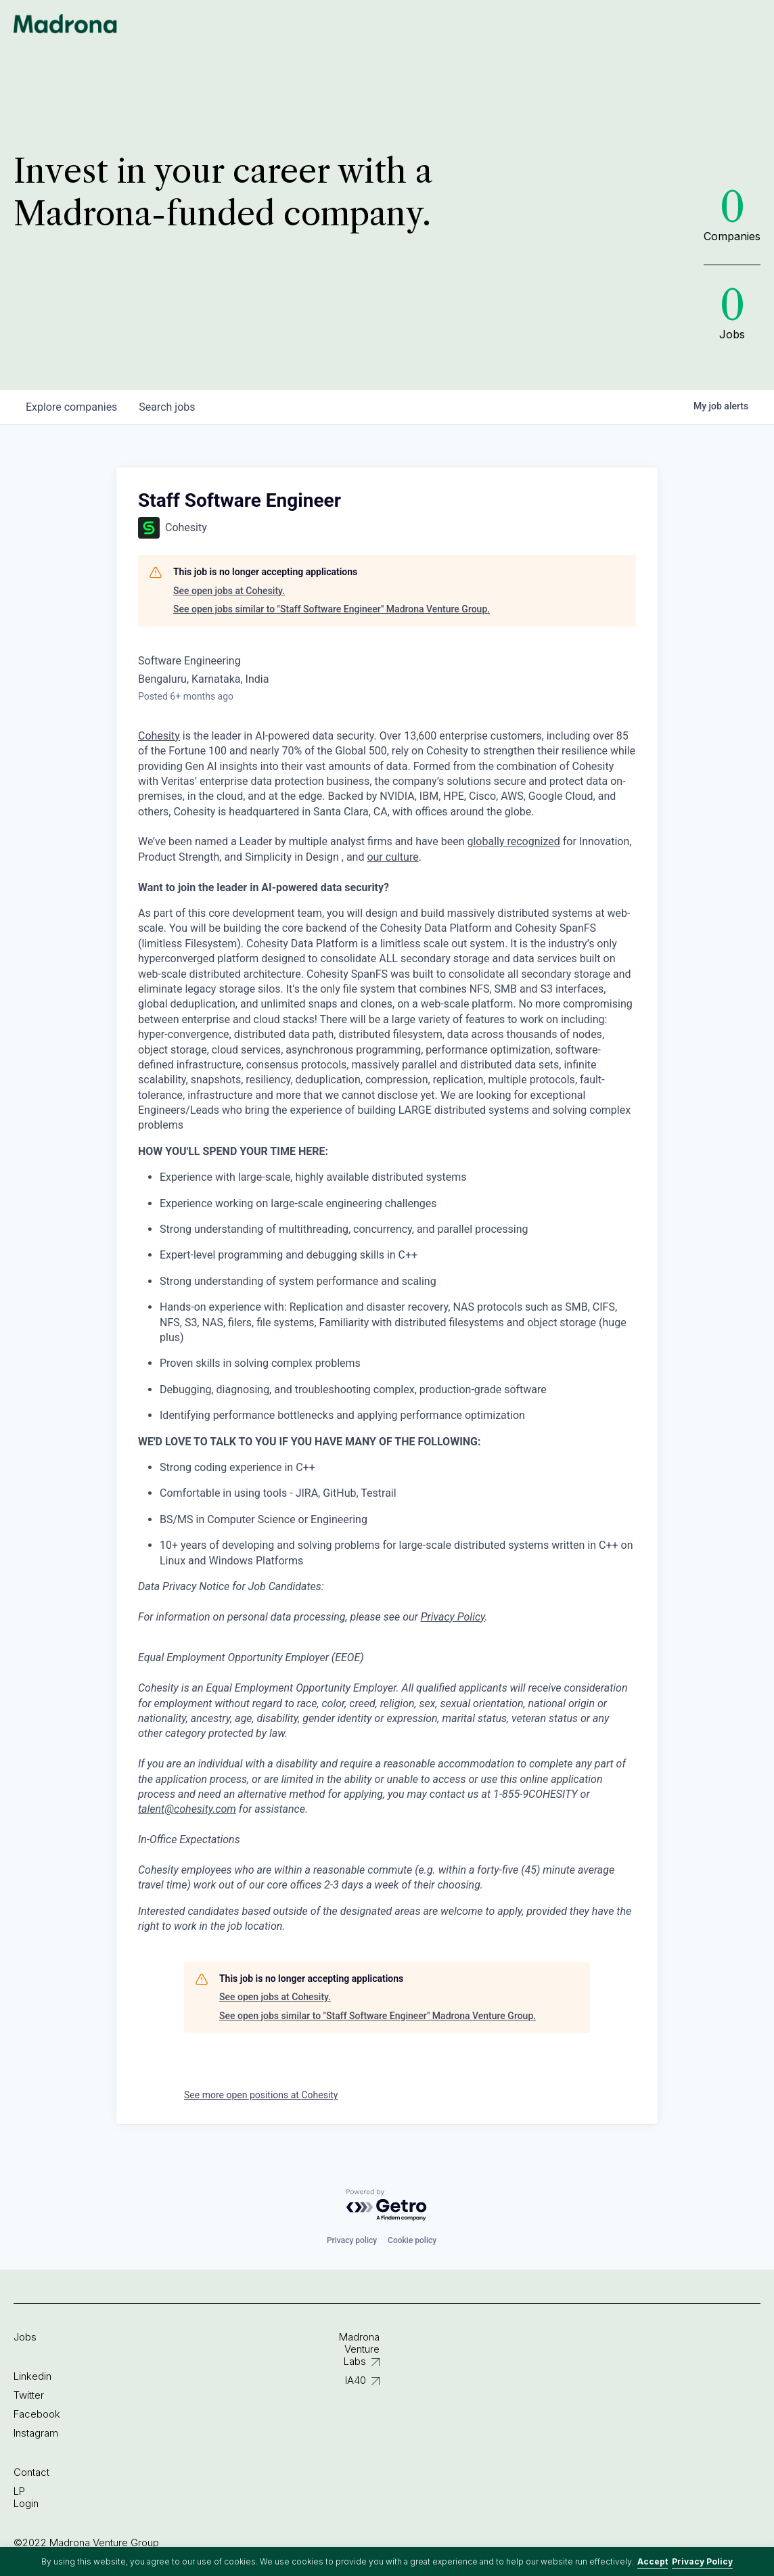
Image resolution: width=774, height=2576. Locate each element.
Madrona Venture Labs (359, 2349)
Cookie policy (412, 2240)
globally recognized (513, 841)
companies (71, 407)
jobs (167, 407)
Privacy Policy (702, 2561)
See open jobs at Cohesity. (229, 590)
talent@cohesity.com (187, 1809)
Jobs (25, 2336)
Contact (31, 2472)
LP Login (26, 2497)
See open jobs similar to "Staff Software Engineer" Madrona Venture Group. (331, 609)
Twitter (29, 2395)
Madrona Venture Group (66, 24)
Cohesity (159, 735)
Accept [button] (652, 2561)
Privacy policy (352, 2240)
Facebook (37, 2414)
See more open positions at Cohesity (261, 2094)
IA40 (355, 2380)
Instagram (36, 2432)
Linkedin (32, 2376)
